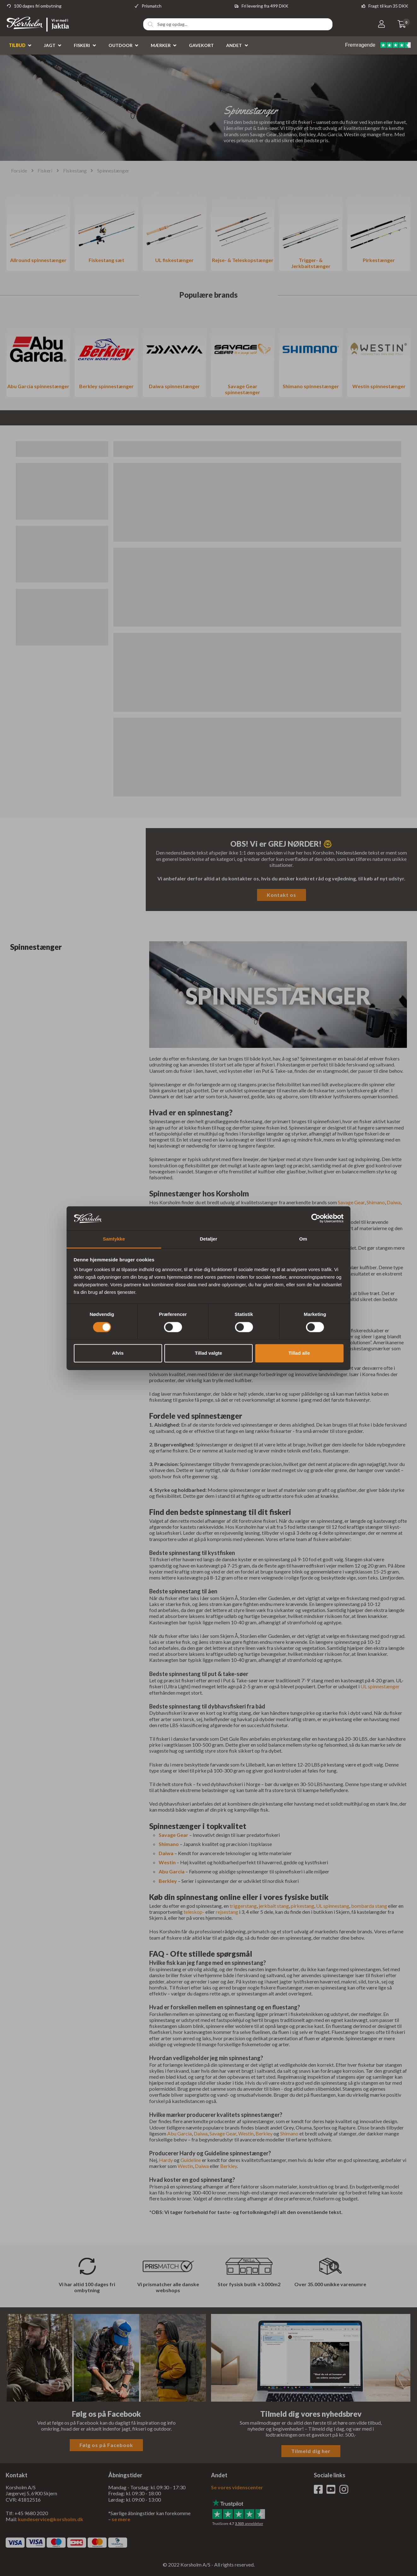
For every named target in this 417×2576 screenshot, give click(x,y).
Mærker (161, 45)
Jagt (50, 45)
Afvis (118, 1353)
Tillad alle (299, 1353)
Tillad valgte (208, 1353)
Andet (234, 45)
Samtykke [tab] (114, 1239)
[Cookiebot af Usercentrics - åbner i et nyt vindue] (316, 1218)
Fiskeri (82, 45)
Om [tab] (303, 1239)
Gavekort (201, 45)
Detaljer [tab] (208, 1239)
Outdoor (120, 45)
